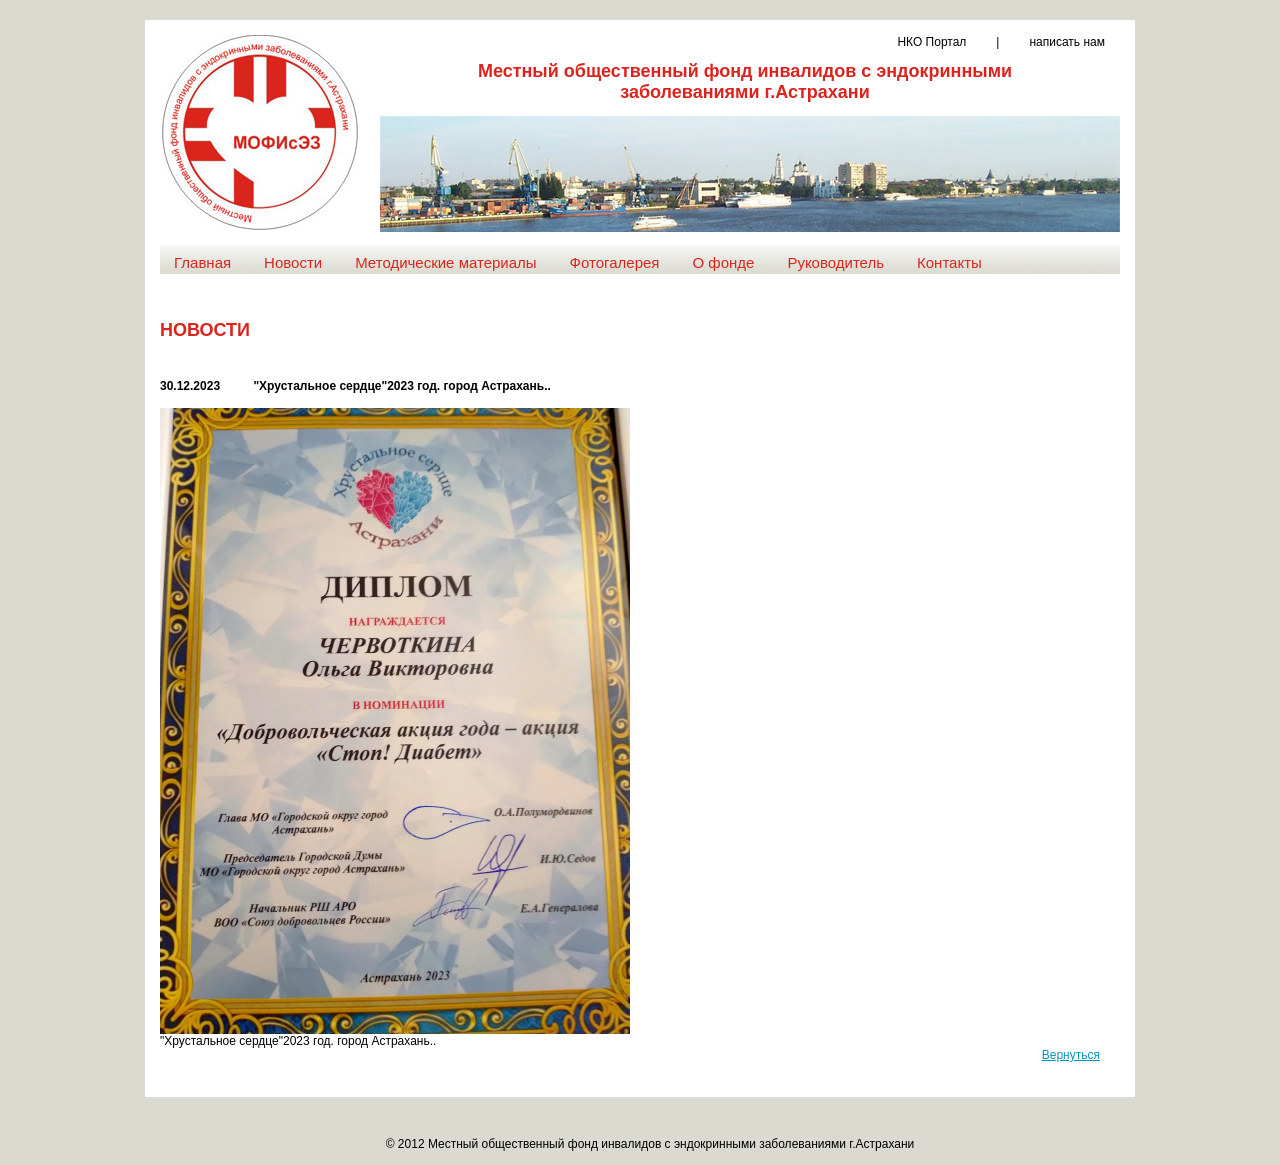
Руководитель (835, 262)
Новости (293, 262)
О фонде (723, 262)
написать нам (1067, 42)
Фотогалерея (615, 262)
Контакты (949, 262)
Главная (202, 262)
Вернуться (1071, 1055)
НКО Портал (931, 42)
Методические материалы (445, 262)
